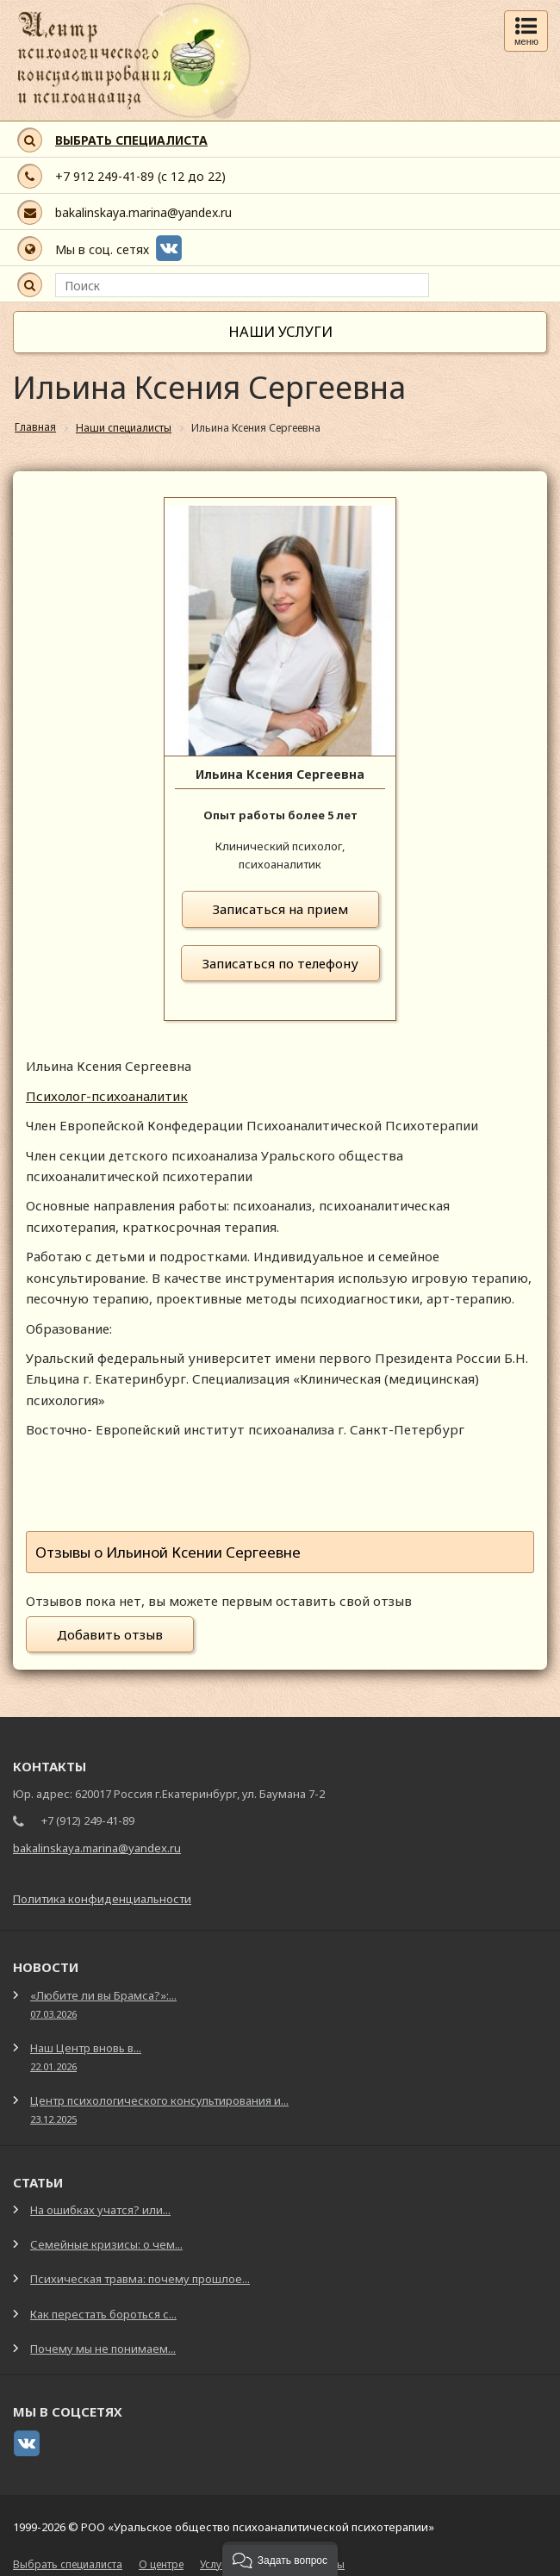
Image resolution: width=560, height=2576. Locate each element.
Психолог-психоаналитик (107, 1095)
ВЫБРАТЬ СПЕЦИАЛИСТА (131, 140)
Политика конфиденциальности (102, 1899)
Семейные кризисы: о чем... (106, 2244)
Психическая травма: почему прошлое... (140, 2279)
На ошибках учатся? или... (100, 2210)
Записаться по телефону (280, 963)
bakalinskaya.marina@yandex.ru (143, 212)
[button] (280, 2559)
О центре (161, 2564)
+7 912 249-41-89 (104, 176)
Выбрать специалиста (67, 2564)
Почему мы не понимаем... (103, 2348)
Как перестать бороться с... (103, 2314)
